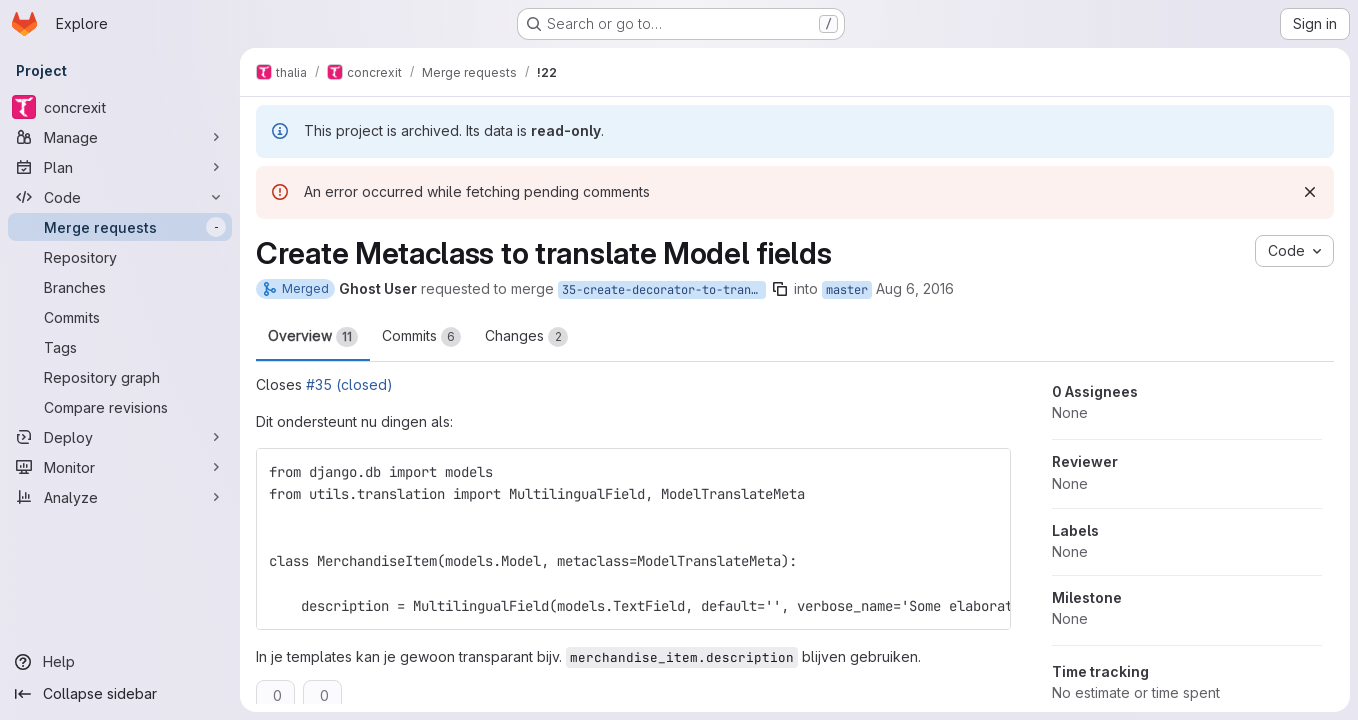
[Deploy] (120, 437)
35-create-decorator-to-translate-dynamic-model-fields (664, 290)
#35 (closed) (349, 384)
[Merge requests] (120, 227)
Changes (526, 337)
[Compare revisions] (120, 407)
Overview (313, 337)
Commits (421, 337)
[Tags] (120, 347)
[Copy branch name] (780, 289)
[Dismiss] (1310, 192)
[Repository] (120, 257)
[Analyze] (120, 497)
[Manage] (120, 137)
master (847, 290)
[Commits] (120, 317)
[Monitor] (120, 467)
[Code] (120, 197)
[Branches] (120, 287)
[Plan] (120, 167)
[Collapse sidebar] (120, 694)
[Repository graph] (120, 377)
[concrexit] (120, 107)
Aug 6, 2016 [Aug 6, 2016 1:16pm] (915, 288)
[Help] (120, 662)
